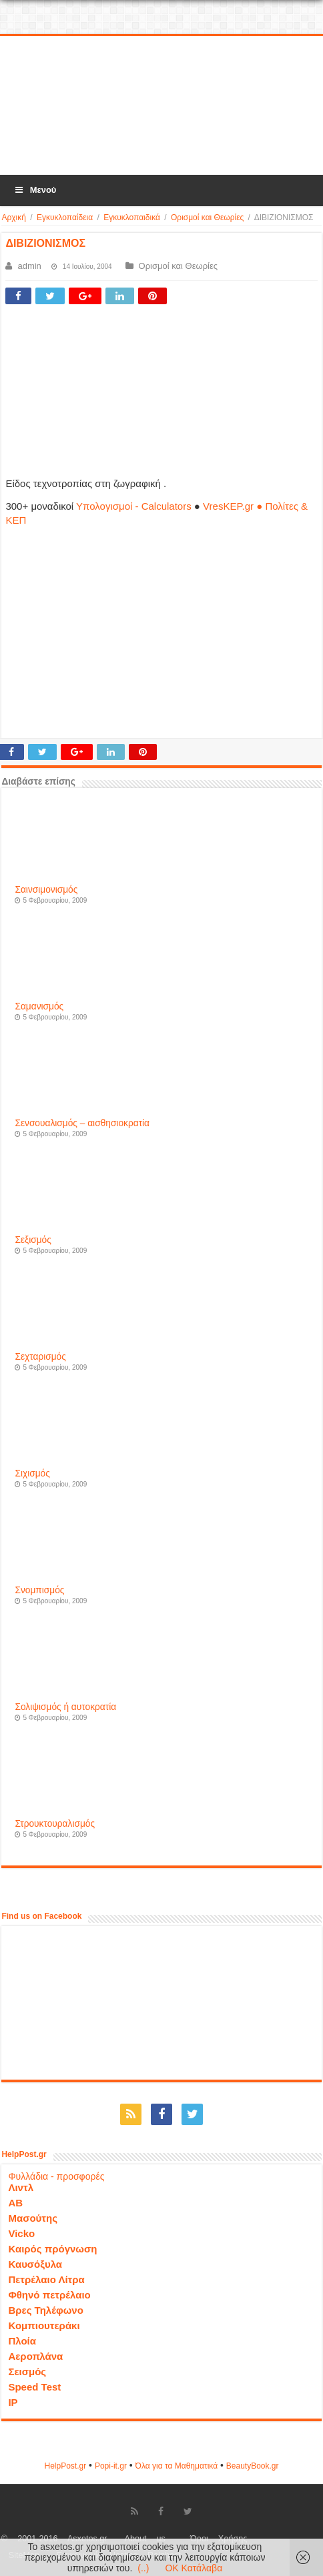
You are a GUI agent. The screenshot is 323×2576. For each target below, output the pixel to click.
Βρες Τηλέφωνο (45, 2310)
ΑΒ (15, 2202)
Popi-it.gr (111, 2466)
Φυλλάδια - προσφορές (56, 2176)
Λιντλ (20, 2187)
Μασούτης (32, 2218)
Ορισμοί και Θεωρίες (207, 217)
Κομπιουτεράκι (43, 2325)
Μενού (34, 190)
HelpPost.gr (65, 2466)
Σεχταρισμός (40, 1357)
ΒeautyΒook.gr (252, 2466)
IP (12, 2402)
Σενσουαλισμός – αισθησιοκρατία (82, 1123)
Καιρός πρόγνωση (52, 2248)
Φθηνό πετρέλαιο (49, 2294)
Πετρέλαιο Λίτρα (46, 2279)
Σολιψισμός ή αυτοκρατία (65, 1707)
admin (29, 266)
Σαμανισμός (39, 1006)
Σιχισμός (32, 1473)
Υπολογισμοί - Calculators (134, 506)
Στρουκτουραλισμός (55, 1824)
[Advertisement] (161, 106)
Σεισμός (27, 2371)
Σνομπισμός (39, 1590)
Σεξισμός (33, 1240)
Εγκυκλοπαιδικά (131, 217)
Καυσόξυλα (35, 2264)
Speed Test (34, 2387)
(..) (143, 2568)
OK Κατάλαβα (193, 2568)
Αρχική (13, 217)
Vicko (21, 2233)
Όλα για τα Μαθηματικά (176, 2466)
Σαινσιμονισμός (46, 890)
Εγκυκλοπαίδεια (65, 217)
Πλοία (22, 2340)
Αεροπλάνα (35, 2356)
